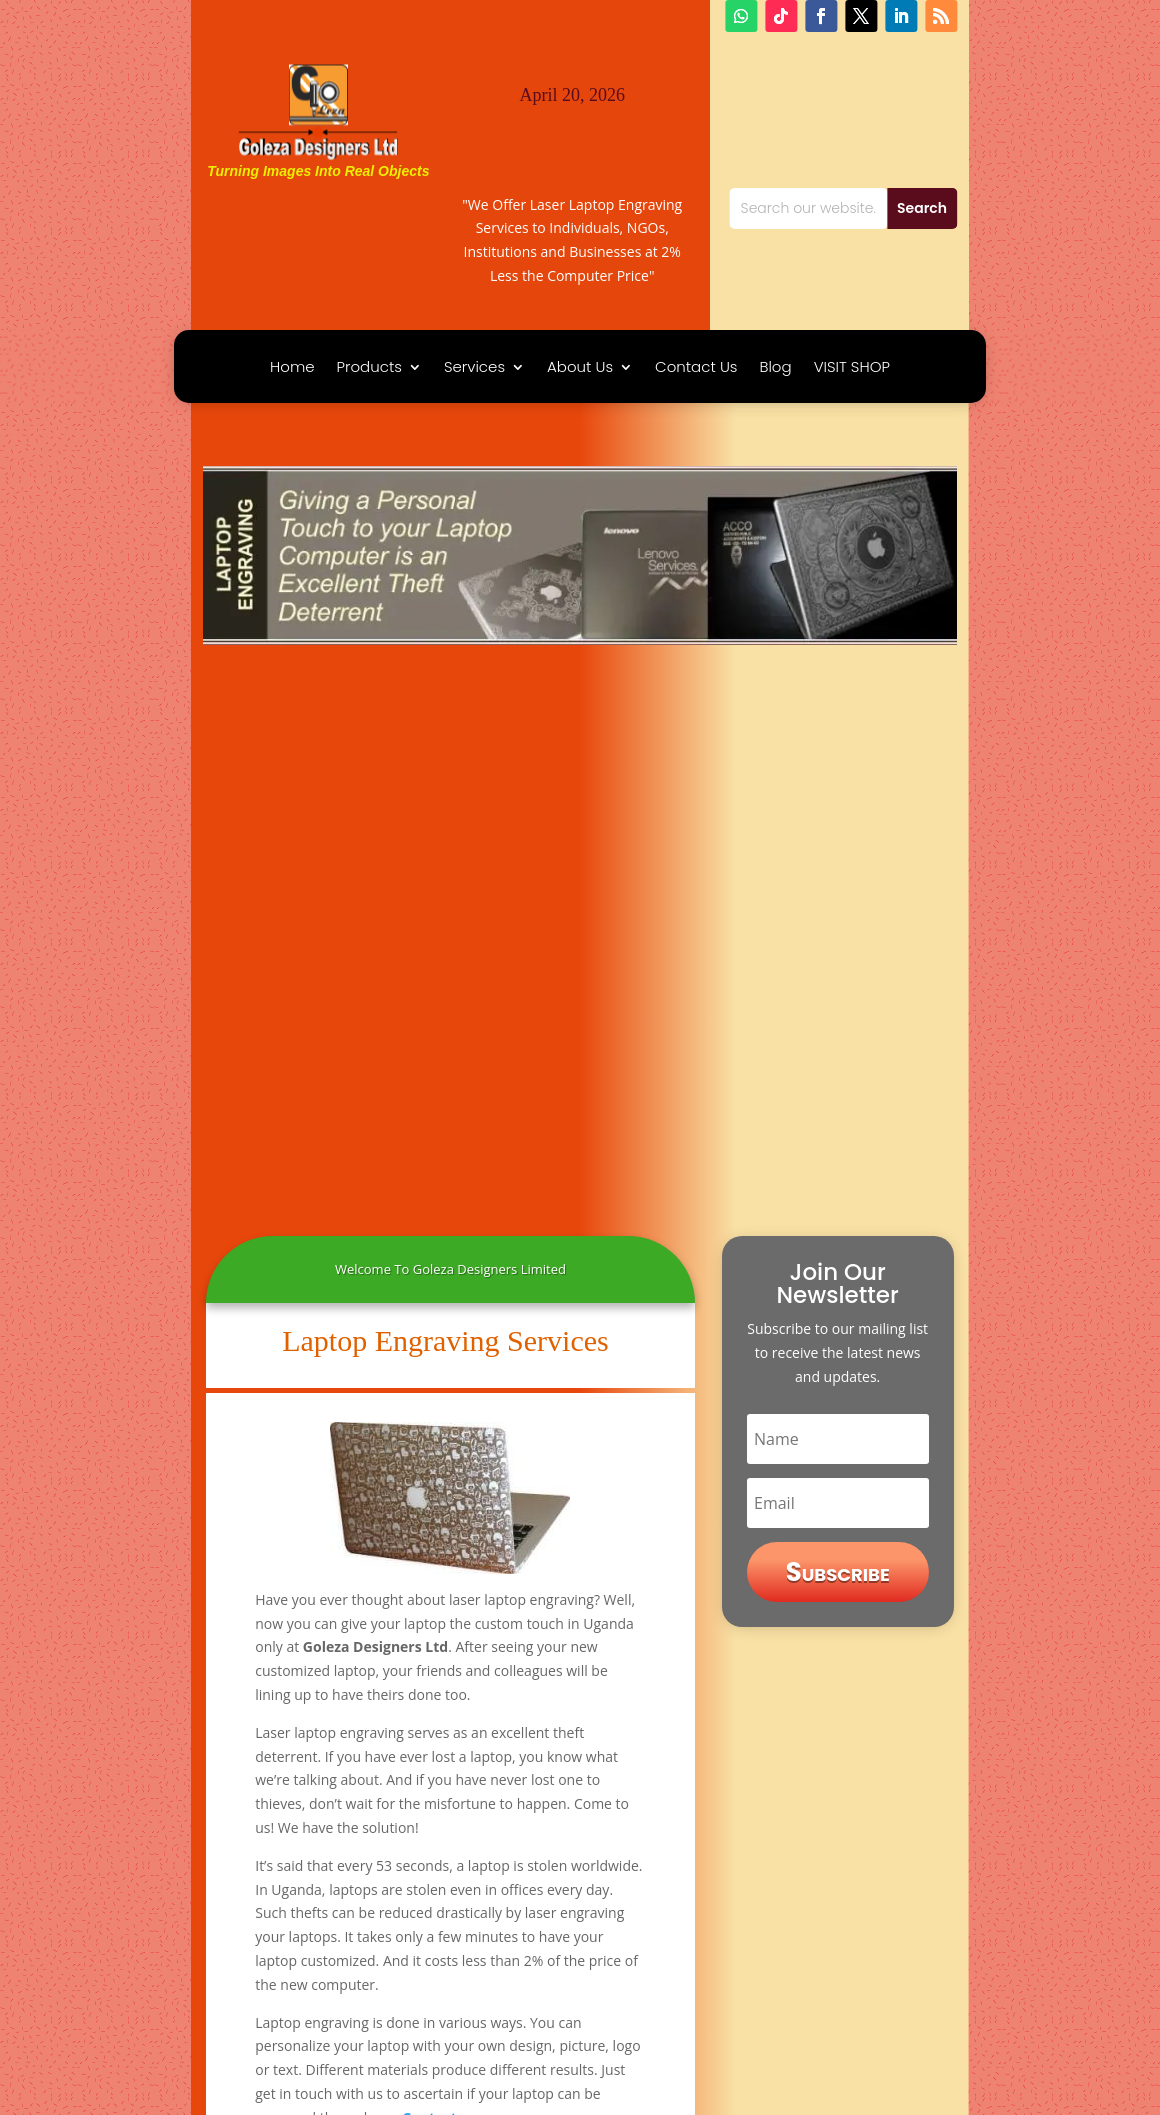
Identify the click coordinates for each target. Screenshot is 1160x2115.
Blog (775, 368)
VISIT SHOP (852, 368)
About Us (580, 368)
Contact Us (696, 368)
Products (369, 368)
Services (474, 368)
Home (292, 368)
